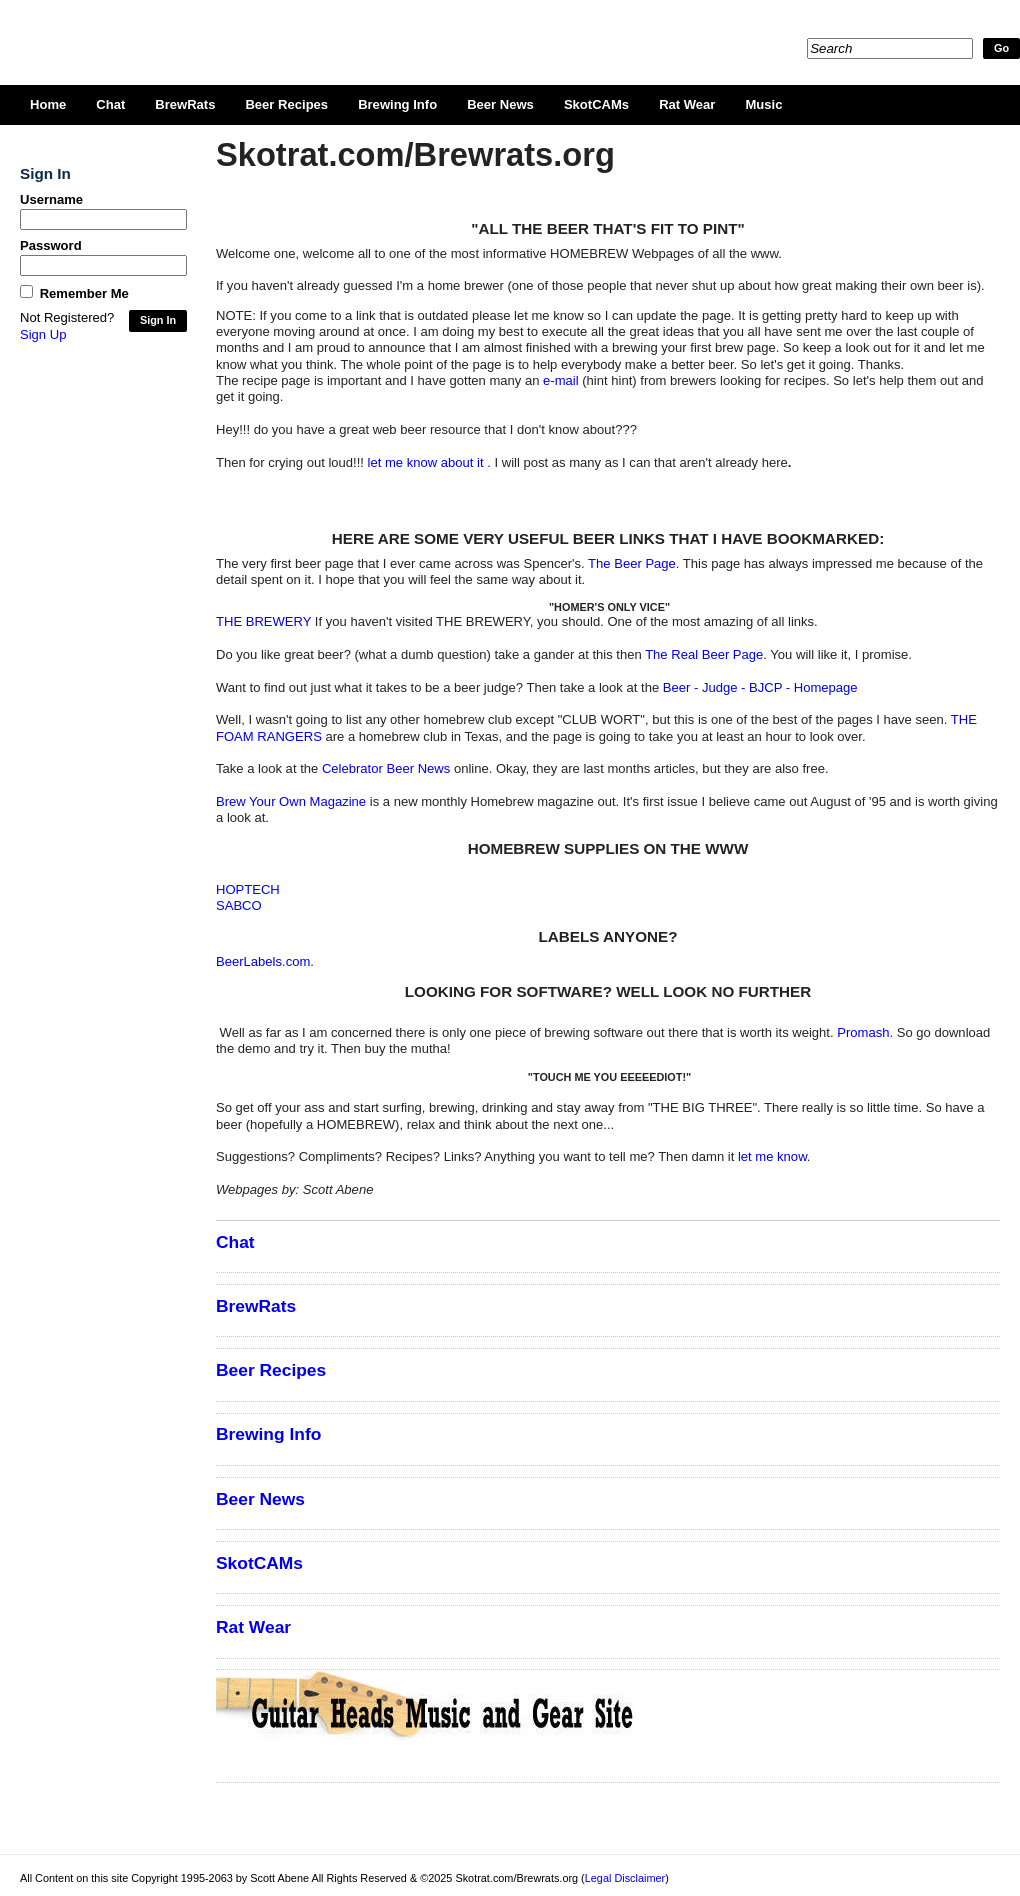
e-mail (561, 380)
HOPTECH (248, 889)
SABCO (239, 905)
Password (51, 245)
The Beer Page (632, 563)
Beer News (500, 104)
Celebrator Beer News (386, 768)
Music (763, 104)
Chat (110, 104)
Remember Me (84, 293)
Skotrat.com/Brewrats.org (251, 30)
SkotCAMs (596, 104)
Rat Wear (687, 104)
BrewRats (185, 104)
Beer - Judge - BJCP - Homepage (760, 687)
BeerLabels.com (263, 961)
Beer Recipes (286, 104)
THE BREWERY (263, 621)
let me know (772, 1156)
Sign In (158, 320)
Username (51, 199)
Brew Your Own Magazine (291, 801)
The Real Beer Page (704, 654)
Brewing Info (397, 104)
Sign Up (43, 334)
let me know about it (428, 462)
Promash (863, 1032)
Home (48, 104)
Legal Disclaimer (625, 1878)
